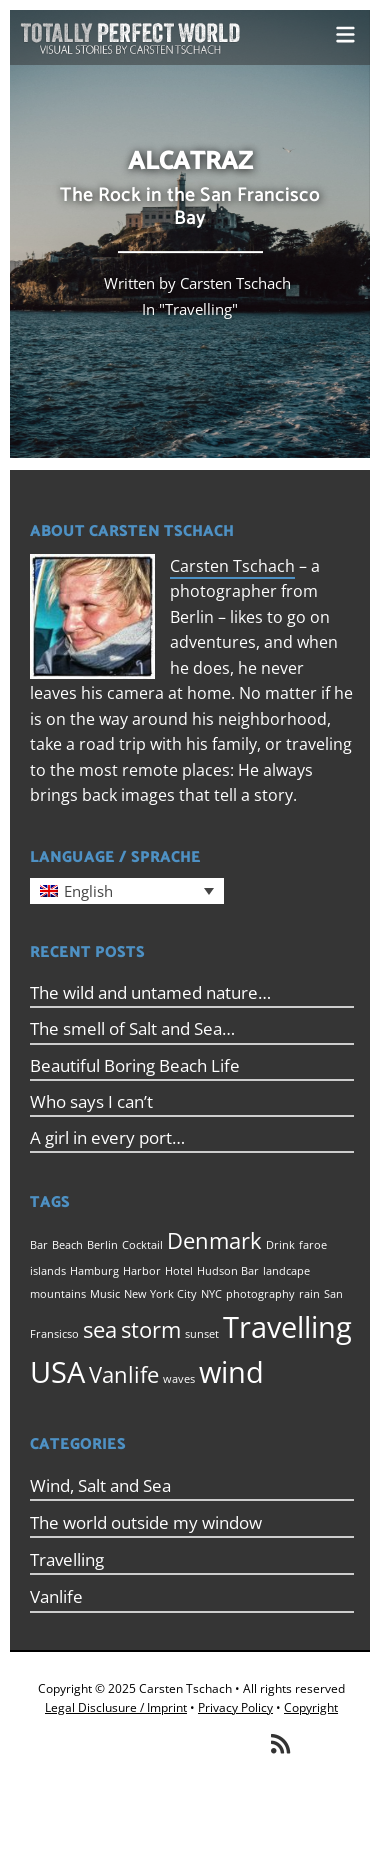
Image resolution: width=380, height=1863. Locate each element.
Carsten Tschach (232, 566)
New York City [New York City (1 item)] (160, 1294)
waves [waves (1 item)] (179, 1379)
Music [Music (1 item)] (105, 1294)
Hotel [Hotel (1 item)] (179, 1271)
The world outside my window (146, 1522)
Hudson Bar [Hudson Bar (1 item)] (228, 1271)
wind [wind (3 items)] (231, 1372)
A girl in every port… (107, 1137)
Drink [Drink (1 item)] (280, 1245)
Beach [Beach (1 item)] (67, 1245)
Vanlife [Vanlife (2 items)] (124, 1374)
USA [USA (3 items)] (57, 1372)
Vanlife (56, 1596)
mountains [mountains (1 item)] (58, 1294)
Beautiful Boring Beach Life (135, 1065)
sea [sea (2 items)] (100, 1329)
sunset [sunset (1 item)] (202, 1334)
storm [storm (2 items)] (151, 1329)
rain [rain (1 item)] (309, 1294)
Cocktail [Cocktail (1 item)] (142, 1245)
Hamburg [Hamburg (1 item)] (94, 1271)
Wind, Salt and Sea (100, 1485)
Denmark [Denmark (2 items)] (214, 1240)
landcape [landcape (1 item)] (286, 1271)
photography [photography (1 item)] (260, 1294)
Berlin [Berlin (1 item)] (102, 1245)
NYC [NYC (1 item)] (211, 1294)
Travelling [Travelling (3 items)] (287, 1327)
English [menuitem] (88, 891)
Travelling (198, 309)
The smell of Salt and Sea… (132, 1028)
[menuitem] (127, 891)
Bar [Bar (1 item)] (39, 1245)
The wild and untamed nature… (150, 992)
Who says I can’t (91, 1101)
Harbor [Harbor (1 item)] (142, 1271)
